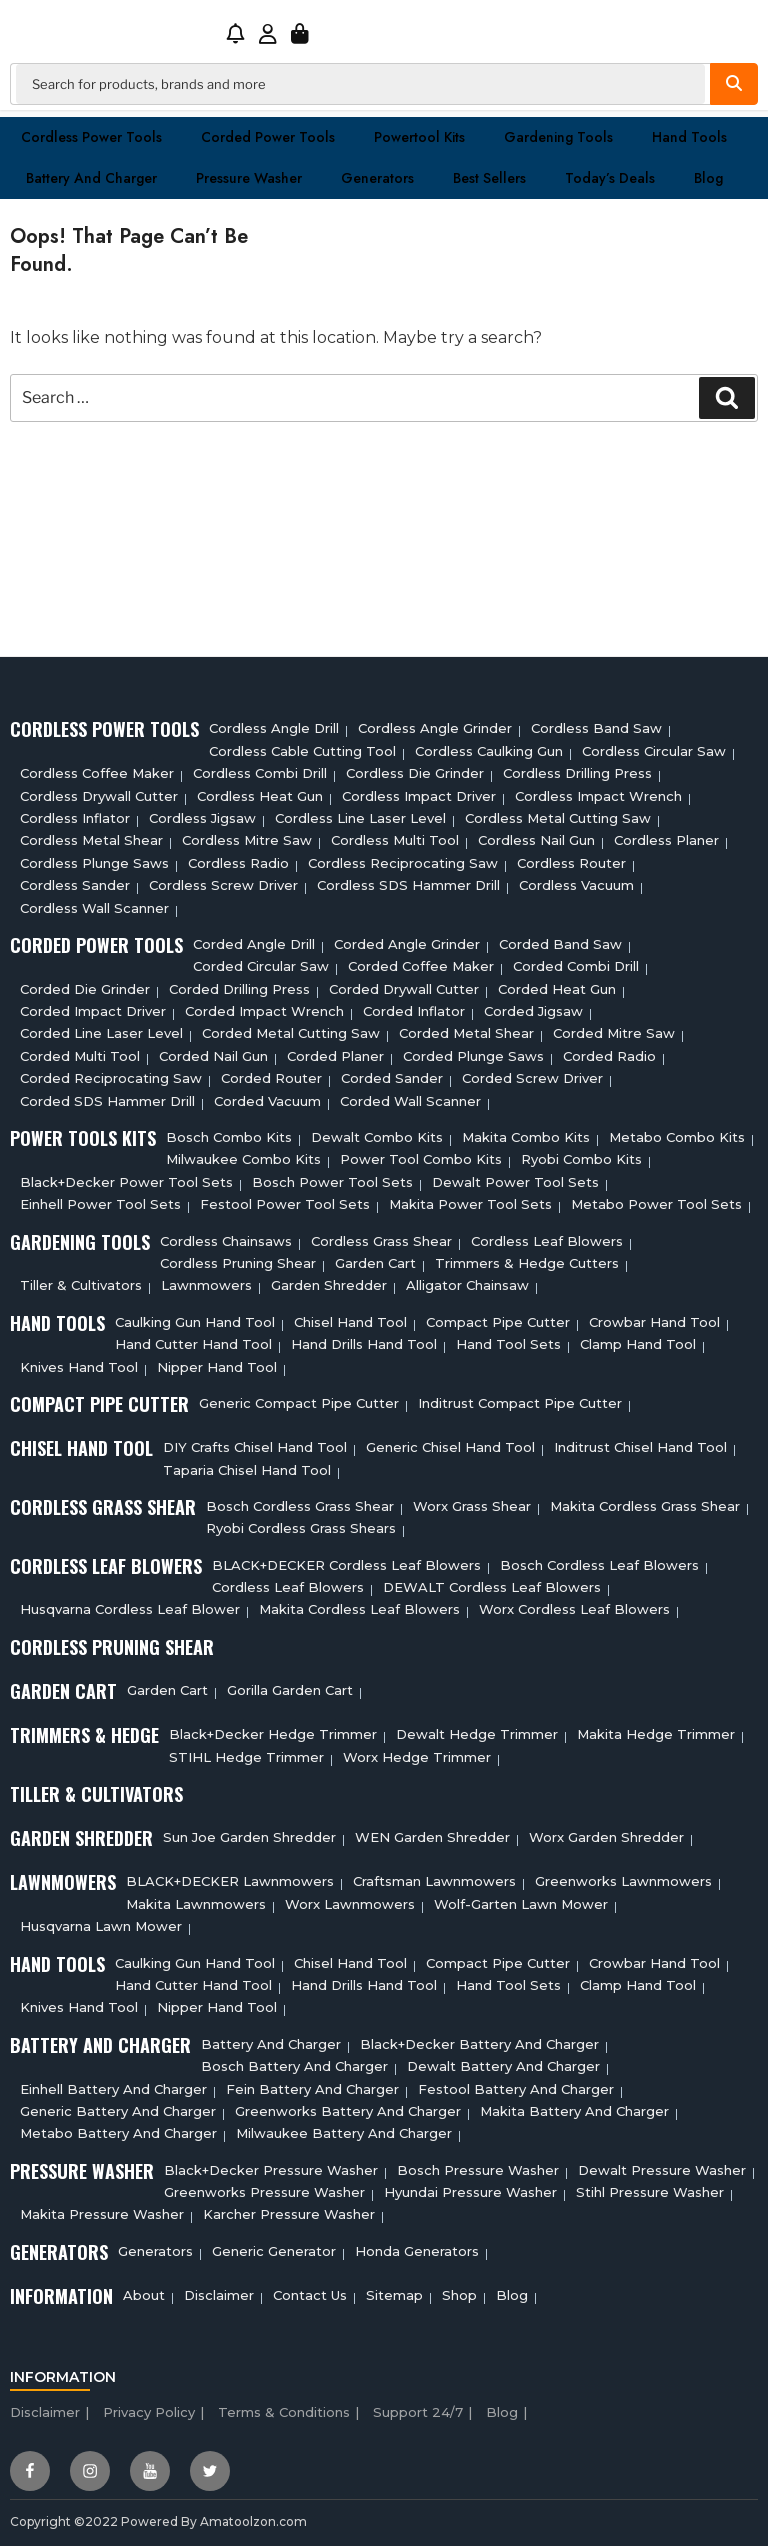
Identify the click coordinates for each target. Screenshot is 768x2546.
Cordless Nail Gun (536, 840)
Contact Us (310, 2295)
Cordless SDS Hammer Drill (408, 885)
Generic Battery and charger (118, 2111)
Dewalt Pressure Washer (662, 2170)
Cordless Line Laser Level (360, 818)
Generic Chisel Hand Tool (450, 1447)
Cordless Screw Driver (223, 885)
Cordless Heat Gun (260, 796)
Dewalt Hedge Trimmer (477, 1734)
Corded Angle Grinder (407, 944)
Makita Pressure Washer (102, 2214)
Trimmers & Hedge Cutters (527, 1263)
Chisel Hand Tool (350, 1322)
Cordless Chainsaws (226, 1241)
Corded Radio (609, 1056)
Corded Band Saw (560, 944)
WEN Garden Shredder (432, 1837)
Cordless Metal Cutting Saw (558, 818)
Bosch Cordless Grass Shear (300, 1506)
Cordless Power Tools (91, 137)
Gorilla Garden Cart (290, 1690)
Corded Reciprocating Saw (111, 1078)
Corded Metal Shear (466, 1033)
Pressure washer (249, 178)
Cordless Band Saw (596, 728)
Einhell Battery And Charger (113, 2089)
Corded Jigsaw (533, 1011)
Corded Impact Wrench (264, 1011)
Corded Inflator (414, 1011)
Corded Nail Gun (213, 1056)
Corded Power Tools (268, 137)
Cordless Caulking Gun (489, 751)
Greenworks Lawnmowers (623, 1881)
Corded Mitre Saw (614, 1033)
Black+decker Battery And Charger (479, 2044)
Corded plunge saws (473, 1056)
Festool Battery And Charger (516, 2089)
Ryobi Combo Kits (581, 1159)
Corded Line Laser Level (101, 1033)
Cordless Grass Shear (381, 1241)
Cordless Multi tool (395, 840)
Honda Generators (417, 2251)
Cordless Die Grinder (415, 773)
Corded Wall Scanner (410, 1101)
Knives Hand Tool (79, 1367)
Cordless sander (75, 885)
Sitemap (394, 2295)
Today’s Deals (610, 178)
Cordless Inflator (75, 818)
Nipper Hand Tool (217, 1367)
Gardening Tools (558, 137)
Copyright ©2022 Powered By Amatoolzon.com (158, 2521)
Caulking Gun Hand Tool (195, 1322)
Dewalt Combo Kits (377, 1137)
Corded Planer (335, 1056)
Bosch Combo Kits (229, 1137)
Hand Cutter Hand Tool (193, 1344)
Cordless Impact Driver (419, 796)
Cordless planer (666, 840)
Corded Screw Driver (532, 1078)
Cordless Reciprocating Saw (403, 863)
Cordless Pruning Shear (238, 1263)
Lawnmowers (206, 1285)
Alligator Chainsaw (467, 1285)
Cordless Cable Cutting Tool (302, 751)
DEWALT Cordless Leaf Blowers (492, 1587)
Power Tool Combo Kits (421, 1159)
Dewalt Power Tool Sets (515, 1182)
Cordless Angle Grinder (435, 728)
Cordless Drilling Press (577, 773)
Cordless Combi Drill (260, 773)
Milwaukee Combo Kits (243, 1159)
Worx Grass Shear (472, 1506)
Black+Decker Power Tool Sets (126, 1182)
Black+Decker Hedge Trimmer (273, 1734)
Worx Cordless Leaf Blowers (574, 1609)
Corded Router (271, 1078)
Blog (708, 178)
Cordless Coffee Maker (97, 773)
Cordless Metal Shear (91, 840)
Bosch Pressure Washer (478, 2170)
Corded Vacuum (267, 1101)
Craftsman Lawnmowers (434, 1881)
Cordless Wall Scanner (94, 908)
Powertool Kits (419, 137)
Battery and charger (91, 178)
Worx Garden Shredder (606, 1837)
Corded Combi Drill (576, 966)
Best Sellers (489, 178)
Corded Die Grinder (85, 989)
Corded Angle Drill (254, 944)
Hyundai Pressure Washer (470, 2192)
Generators (377, 178)
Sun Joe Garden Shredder (249, 1837)
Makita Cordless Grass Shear (645, 1506)
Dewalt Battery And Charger (503, 2066)
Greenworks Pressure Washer (264, 2192)
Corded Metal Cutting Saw (291, 1033)
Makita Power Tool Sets (470, 1204)
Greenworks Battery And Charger (348, 2111)
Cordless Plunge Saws (94, 863)
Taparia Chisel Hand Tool (247, 1470)
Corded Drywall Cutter (404, 989)
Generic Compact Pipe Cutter (299, 1403)
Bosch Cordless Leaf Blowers (599, 1565)
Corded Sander (392, 1078)
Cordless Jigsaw (202, 818)
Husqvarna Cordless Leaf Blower (130, 1609)
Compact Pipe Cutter (498, 1322)
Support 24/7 (418, 2412)
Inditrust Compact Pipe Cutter (520, 1403)
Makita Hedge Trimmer (656, 1734)
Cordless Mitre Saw (247, 840)
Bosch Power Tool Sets (332, 1182)
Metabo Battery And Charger (118, 2133)
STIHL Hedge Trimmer (246, 1757)
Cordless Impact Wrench (598, 796)
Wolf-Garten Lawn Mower (521, 1904)
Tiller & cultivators (81, 1285)
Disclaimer (219, 2295)
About (144, 2295)
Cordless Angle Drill (274, 728)
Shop (459, 2295)
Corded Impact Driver (93, 1011)
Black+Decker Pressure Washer (271, 2170)
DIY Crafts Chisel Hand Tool (255, 1447)
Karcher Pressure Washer (289, 2214)
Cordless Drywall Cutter (99, 796)
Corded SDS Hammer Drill (107, 1101)
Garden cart (375, 1263)
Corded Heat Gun (557, 989)
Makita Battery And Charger (574, 2111)
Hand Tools (689, 137)
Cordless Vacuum (576, 885)
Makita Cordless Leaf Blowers (359, 1609)
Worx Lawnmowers (350, 1904)
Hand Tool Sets (508, 1344)
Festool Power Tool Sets (285, 1204)
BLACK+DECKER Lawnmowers (230, 1881)
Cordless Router (571, 863)
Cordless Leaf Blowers (547, 1241)
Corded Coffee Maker (421, 966)
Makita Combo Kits (526, 1137)
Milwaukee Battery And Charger (344, 2133)
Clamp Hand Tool (638, 1344)
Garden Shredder (329, 1285)
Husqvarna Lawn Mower (101, 1926)
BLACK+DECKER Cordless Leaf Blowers (346, 1565)
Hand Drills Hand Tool (364, 1344)
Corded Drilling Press (239, 989)
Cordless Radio (238, 863)
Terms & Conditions (284, 2412)
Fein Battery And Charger (312, 2089)
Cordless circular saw (654, 751)
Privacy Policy (149, 2412)
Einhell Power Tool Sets (100, 1204)
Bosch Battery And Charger (294, 2066)
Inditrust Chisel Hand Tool (640, 1447)
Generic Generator (274, 2251)
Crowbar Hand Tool (654, 1322)
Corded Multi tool (80, 1056)
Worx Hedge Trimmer (417, 1757)
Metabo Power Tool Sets (656, 1204)
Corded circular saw (261, 966)
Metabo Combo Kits (677, 1137)
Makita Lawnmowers (196, 1904)
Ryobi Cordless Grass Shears (301, 1528)
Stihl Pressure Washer (650, 2192)
